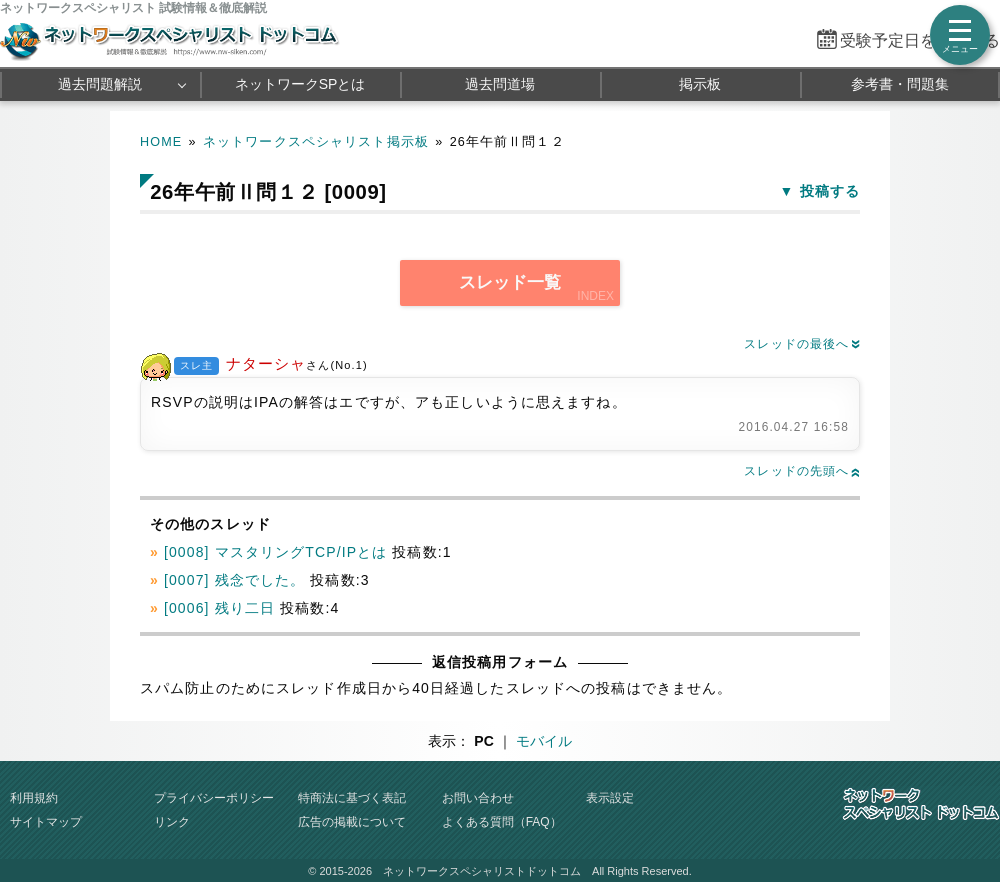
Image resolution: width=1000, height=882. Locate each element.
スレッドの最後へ (802, 344)
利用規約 (34, 798)
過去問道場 (500, 84)
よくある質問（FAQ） (502, 822)
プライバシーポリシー (214, 798)
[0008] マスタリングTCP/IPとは (275, 552)
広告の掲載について (352, 822)
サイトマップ (46, 822)
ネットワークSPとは (300, 84)
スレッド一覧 (510, 282)
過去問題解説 (100, 84)
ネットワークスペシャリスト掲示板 (316, 142)
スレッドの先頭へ (802, 471)
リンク (172, 822)
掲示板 (700, 84)
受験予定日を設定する (920, 40)
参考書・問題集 (900, 84)
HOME (161, 142)
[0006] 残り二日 (219, 608)
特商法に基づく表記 (352, 798)
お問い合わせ (478, 798)
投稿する (830, 191)
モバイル (544, 741)
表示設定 (610, 798)
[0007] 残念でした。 (234, 580)
